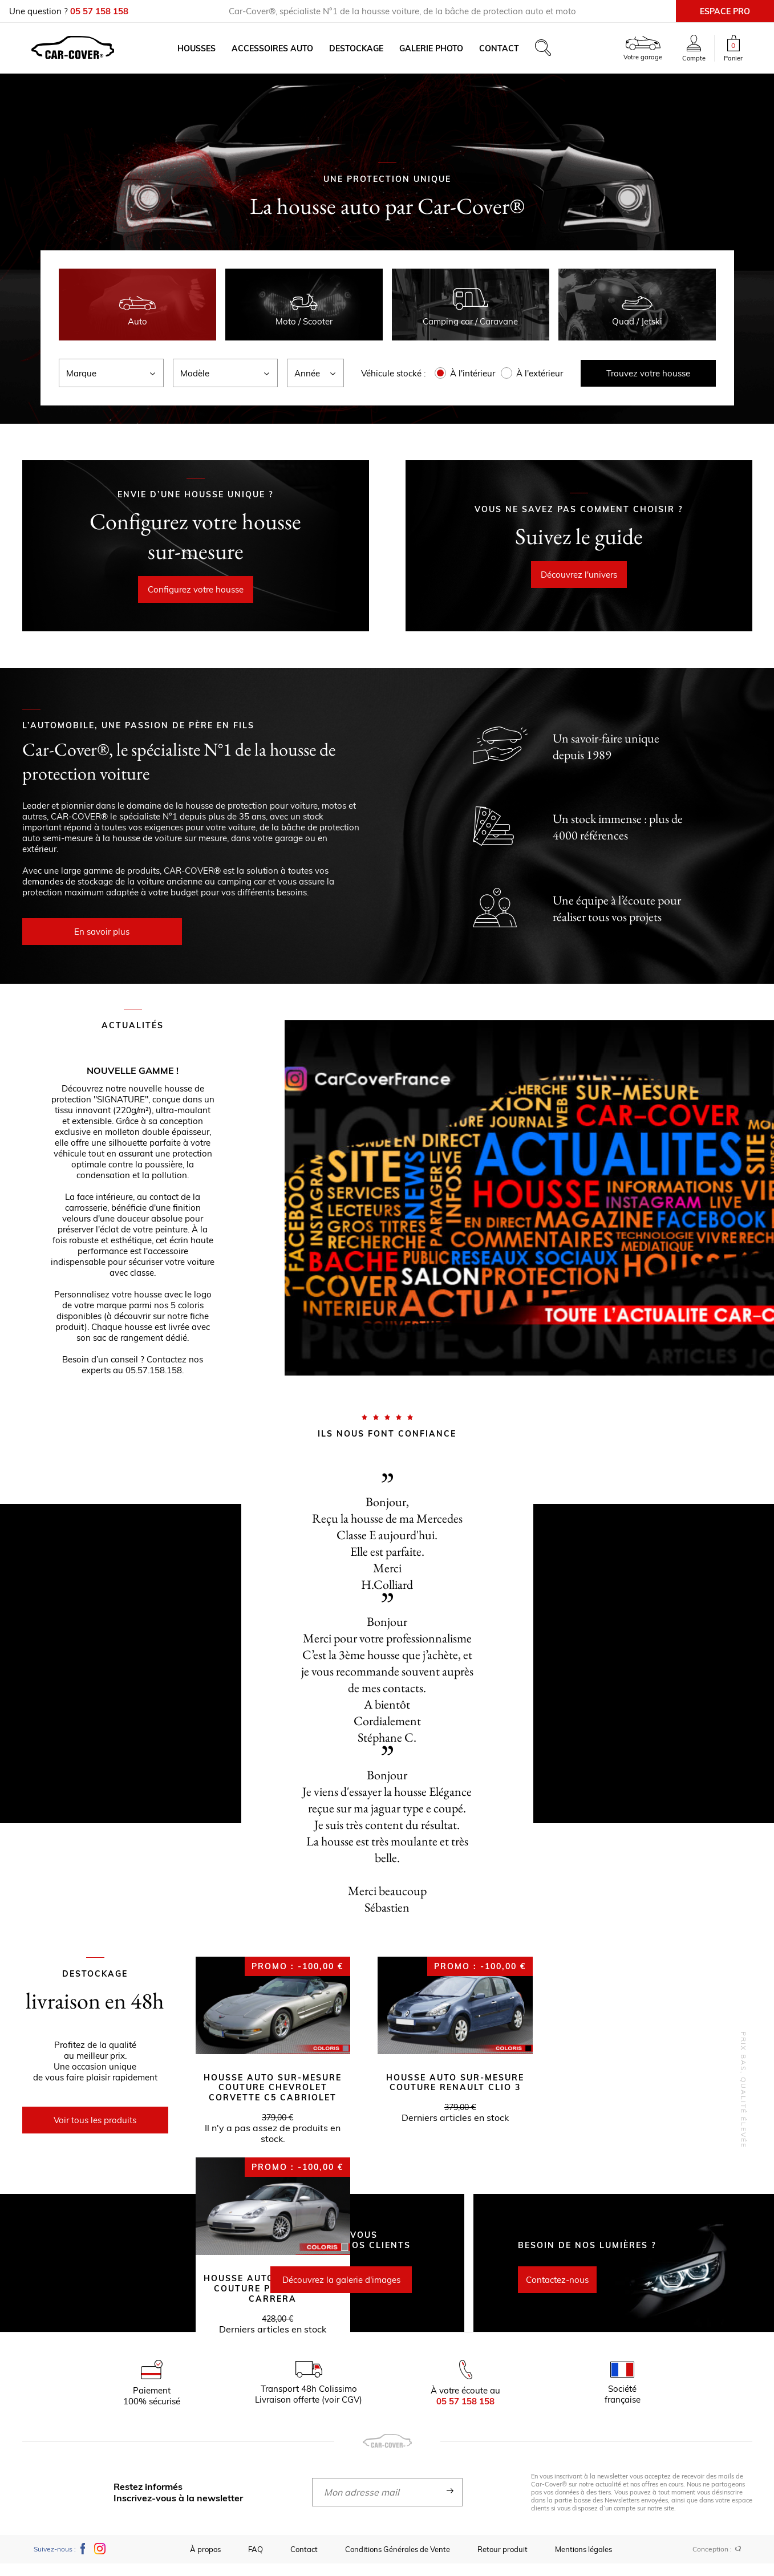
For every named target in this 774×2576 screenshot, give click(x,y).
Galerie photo (439, 55)
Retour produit (502, 2561)
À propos (205, 2561)
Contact (507, 55)
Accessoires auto (280, 55)
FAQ (255, 2561)
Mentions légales (583, 2561)
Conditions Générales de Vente (397, 2561)
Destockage (364, 55)
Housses (204, 55)
